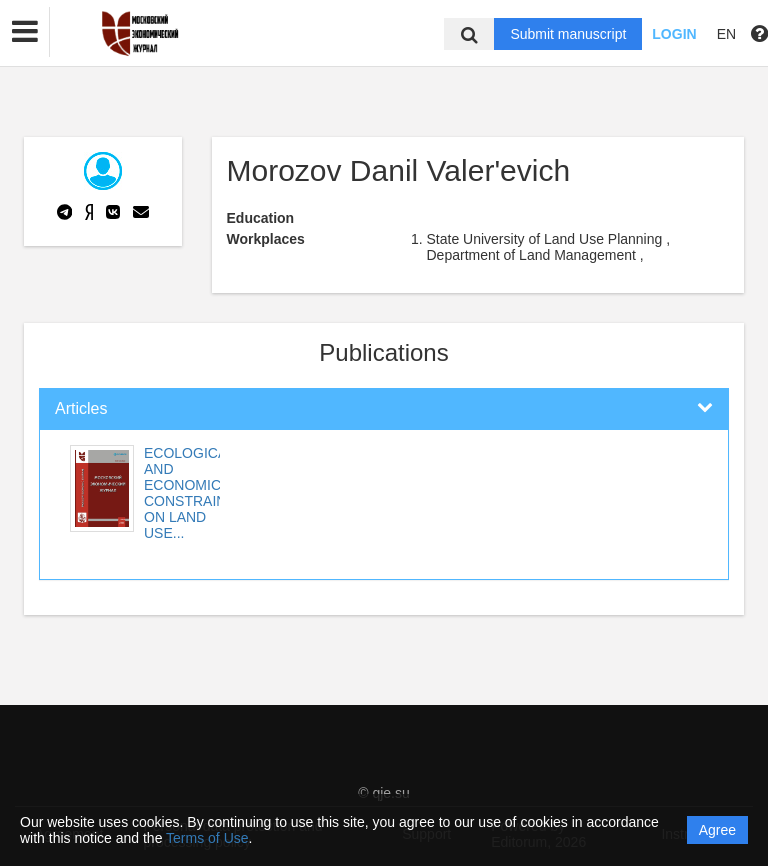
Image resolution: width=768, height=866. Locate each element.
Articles (81, 408)
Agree (717, 830)
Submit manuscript (568, 34)
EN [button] (726, 34)
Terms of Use (207, 838)
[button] (25, 32)
